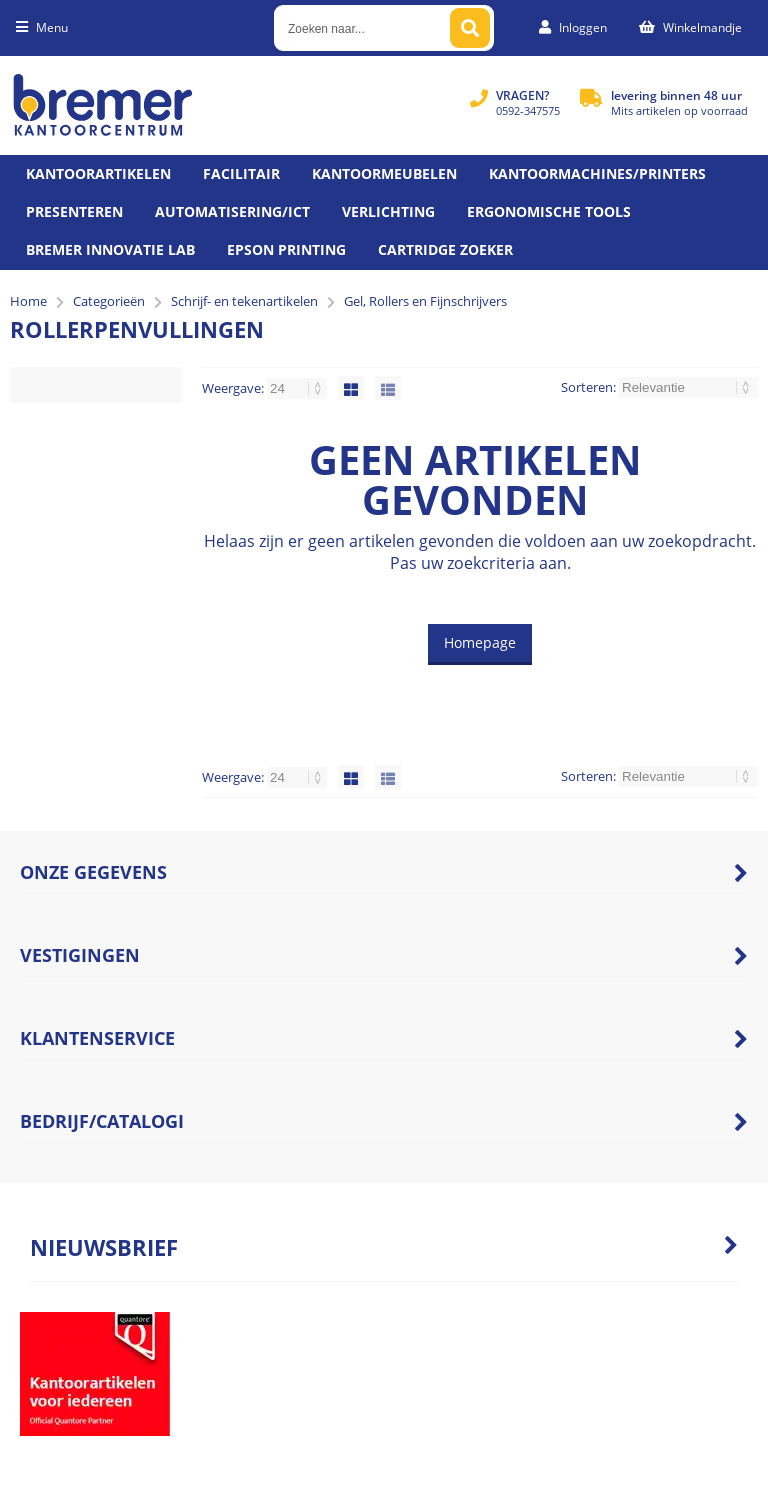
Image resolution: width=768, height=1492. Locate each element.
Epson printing (286, 249)
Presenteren (74, 211)
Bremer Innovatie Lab (110, 249)
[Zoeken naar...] (470, 28)
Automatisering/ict (232, 211)
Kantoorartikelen (98, 173)
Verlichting (388, 211)
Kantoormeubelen (384, 173)
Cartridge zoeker (445, 249)
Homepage (480, 642)
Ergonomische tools (549, 211)
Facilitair (241, 173)
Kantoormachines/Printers (597, 173)
